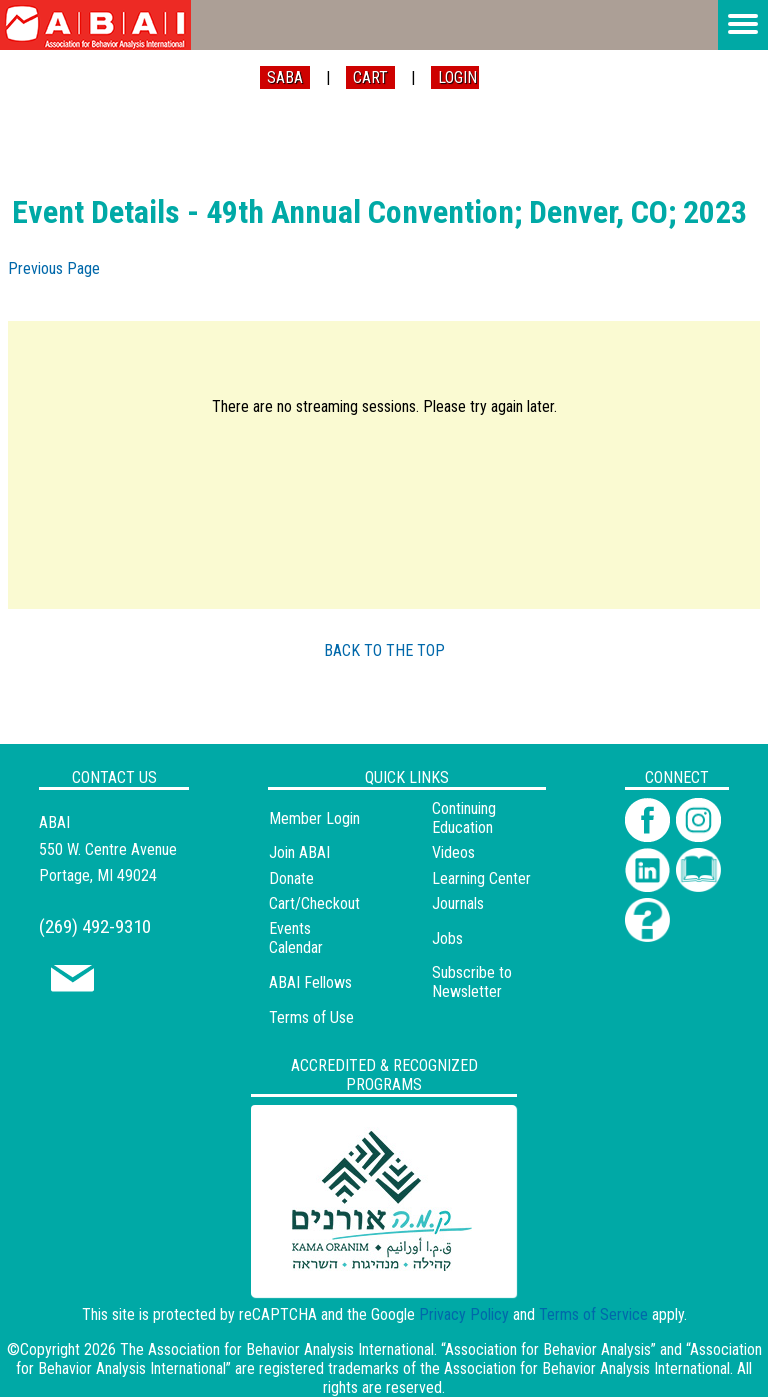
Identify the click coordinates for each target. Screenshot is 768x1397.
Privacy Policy (464, 1314)
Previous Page (54, 268)
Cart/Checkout (314, 903)
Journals (458, 903)
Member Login (314, 818)
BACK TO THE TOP (384, 650)
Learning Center (481, 878)
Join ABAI (299, 852)
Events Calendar (296, 938)
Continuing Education (464, 818)
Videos (453, 852)
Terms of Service (593, 1314)
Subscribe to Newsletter (472, 982)
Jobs (447, 938)
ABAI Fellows (310, 982)
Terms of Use (311, 1017)
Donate (291, 878)
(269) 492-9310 (95, 926)
